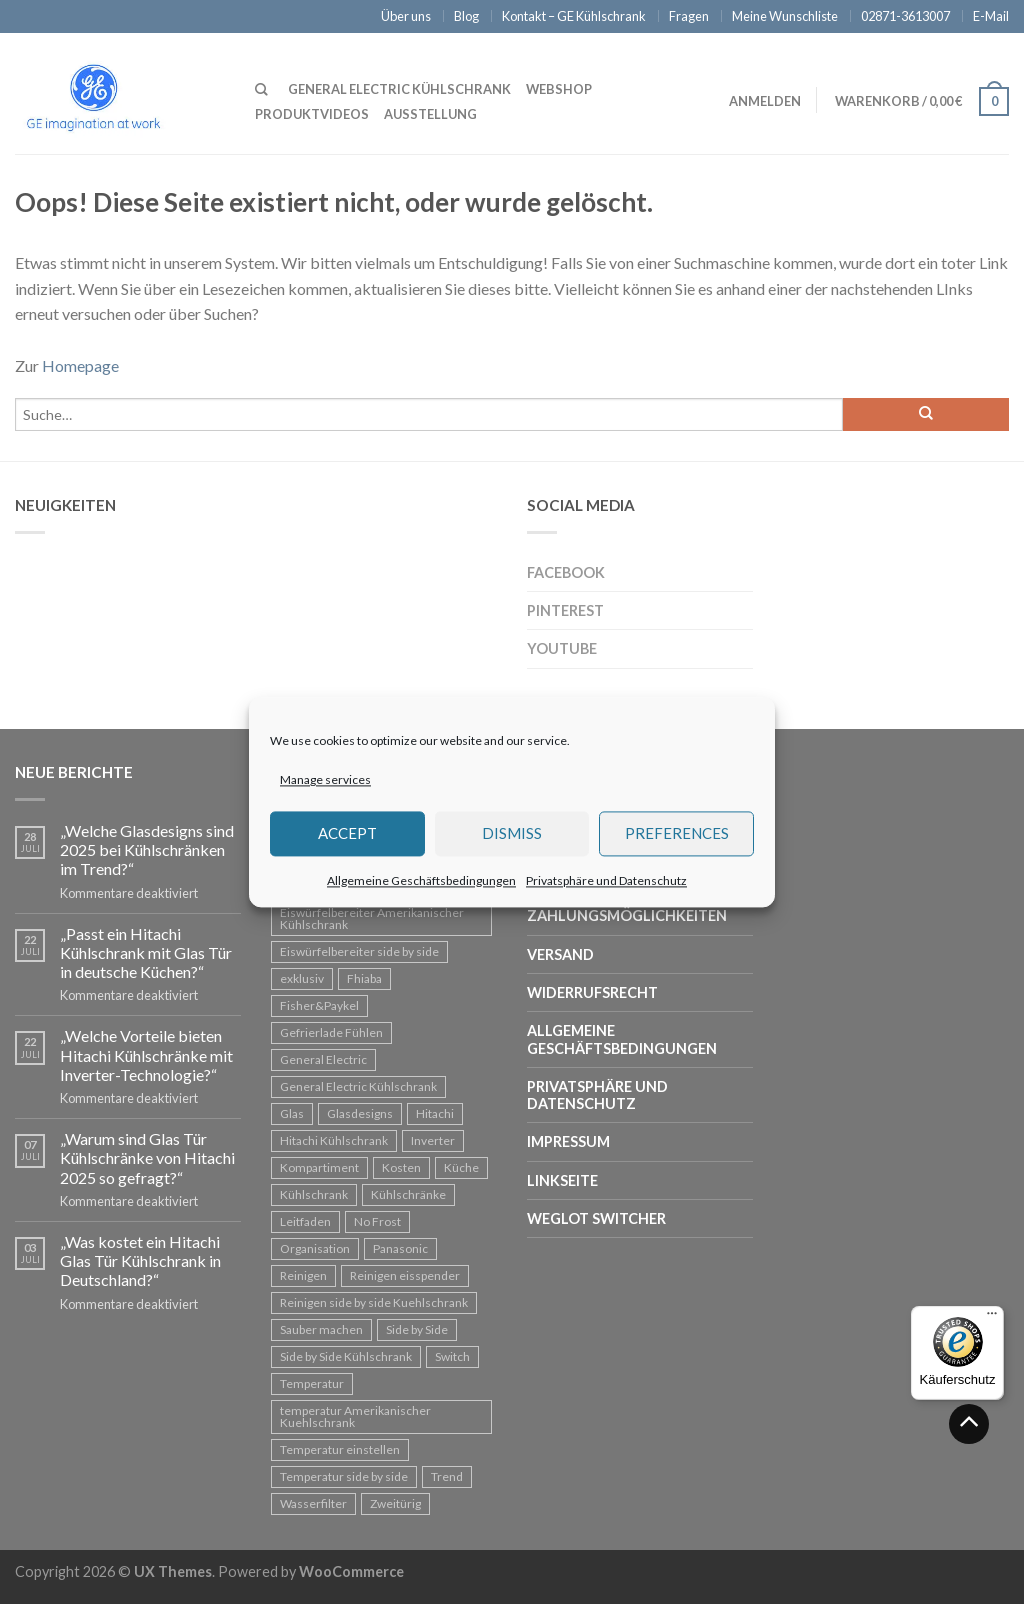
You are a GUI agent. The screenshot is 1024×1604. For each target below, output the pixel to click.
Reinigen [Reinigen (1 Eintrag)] (303, 1275)
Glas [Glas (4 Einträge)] (292, 1113)
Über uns (406, 16)
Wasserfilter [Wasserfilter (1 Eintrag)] (313, 1503)
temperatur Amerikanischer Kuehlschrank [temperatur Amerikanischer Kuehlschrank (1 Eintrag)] (355, 1416)
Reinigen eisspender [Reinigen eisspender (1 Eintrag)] (405, 1275)
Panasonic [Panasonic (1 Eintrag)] (400, 1248)
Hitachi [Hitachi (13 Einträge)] (435, 1113)
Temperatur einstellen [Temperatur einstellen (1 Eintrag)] (340, 1449)
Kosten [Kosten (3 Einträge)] (401, 1167)
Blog (466, 16)
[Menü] (992, 1318)
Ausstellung (430, 114)
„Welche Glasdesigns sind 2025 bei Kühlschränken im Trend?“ (147, 849)
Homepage (80, 365)
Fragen (689, 16)
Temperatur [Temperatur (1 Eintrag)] (312, 1383)
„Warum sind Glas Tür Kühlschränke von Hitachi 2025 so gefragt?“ (147, 1157)
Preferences (677, 834)
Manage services (325, 779)
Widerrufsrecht (592, 992)
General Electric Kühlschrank (399, 89)
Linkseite (562, 1180)
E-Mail (991, 16)
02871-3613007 (905, 16)
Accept (347, 834)
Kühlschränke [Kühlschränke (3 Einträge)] (408, 1194)
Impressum (568, 1141)
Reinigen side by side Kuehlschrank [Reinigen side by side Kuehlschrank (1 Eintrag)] (374, 1302)
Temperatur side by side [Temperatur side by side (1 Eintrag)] (344, 1476)
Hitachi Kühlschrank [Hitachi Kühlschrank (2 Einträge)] (334, 1140)
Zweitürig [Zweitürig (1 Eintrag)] (395, 1503)
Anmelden (765, 101)
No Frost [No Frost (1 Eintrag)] (377, 1221)
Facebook (566, 572)
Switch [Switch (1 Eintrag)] (452, 1356)
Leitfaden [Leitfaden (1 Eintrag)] (305, 1221)
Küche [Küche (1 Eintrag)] (461, 1167)
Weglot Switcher (596, 1218)
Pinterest (565, 610)
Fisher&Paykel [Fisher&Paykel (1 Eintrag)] (319, 1005)
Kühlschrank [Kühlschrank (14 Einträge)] (314, 1194)
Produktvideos (312, 114)
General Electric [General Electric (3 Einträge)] (323, 1059)
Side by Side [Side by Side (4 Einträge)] (417, 1329)
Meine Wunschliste (785, 16)
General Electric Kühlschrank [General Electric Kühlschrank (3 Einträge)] (358, 1086)
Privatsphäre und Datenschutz (606, 880)
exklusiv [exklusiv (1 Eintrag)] (302, 978)
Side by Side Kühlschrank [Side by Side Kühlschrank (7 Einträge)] (346, 1356)
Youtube (562, 648)
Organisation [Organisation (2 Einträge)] (315, 1248)
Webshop (559, 89)
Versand (560, 954)
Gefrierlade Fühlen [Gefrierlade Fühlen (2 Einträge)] (331, 1032)
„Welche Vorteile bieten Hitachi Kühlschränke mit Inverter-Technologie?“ (146, 1054)
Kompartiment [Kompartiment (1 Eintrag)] (319, 1167)
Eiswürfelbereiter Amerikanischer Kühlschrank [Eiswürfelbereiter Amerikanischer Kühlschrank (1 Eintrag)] (372, 918)
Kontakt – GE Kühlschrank (574, 16)
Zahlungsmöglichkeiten (627, 915)
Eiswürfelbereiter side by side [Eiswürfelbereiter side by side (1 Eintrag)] (359, 951)
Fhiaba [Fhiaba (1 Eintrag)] (364, 978)
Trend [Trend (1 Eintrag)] (447, 1476)
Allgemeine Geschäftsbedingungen (421, 880)
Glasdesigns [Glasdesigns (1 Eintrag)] (360, 1113)
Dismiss (512, 834)
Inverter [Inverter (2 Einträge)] (433, 1140)
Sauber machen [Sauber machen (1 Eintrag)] (321, 1329)
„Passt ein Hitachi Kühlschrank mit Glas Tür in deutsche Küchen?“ (146, 952)
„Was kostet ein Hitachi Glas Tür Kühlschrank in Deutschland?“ (140, 1260)
